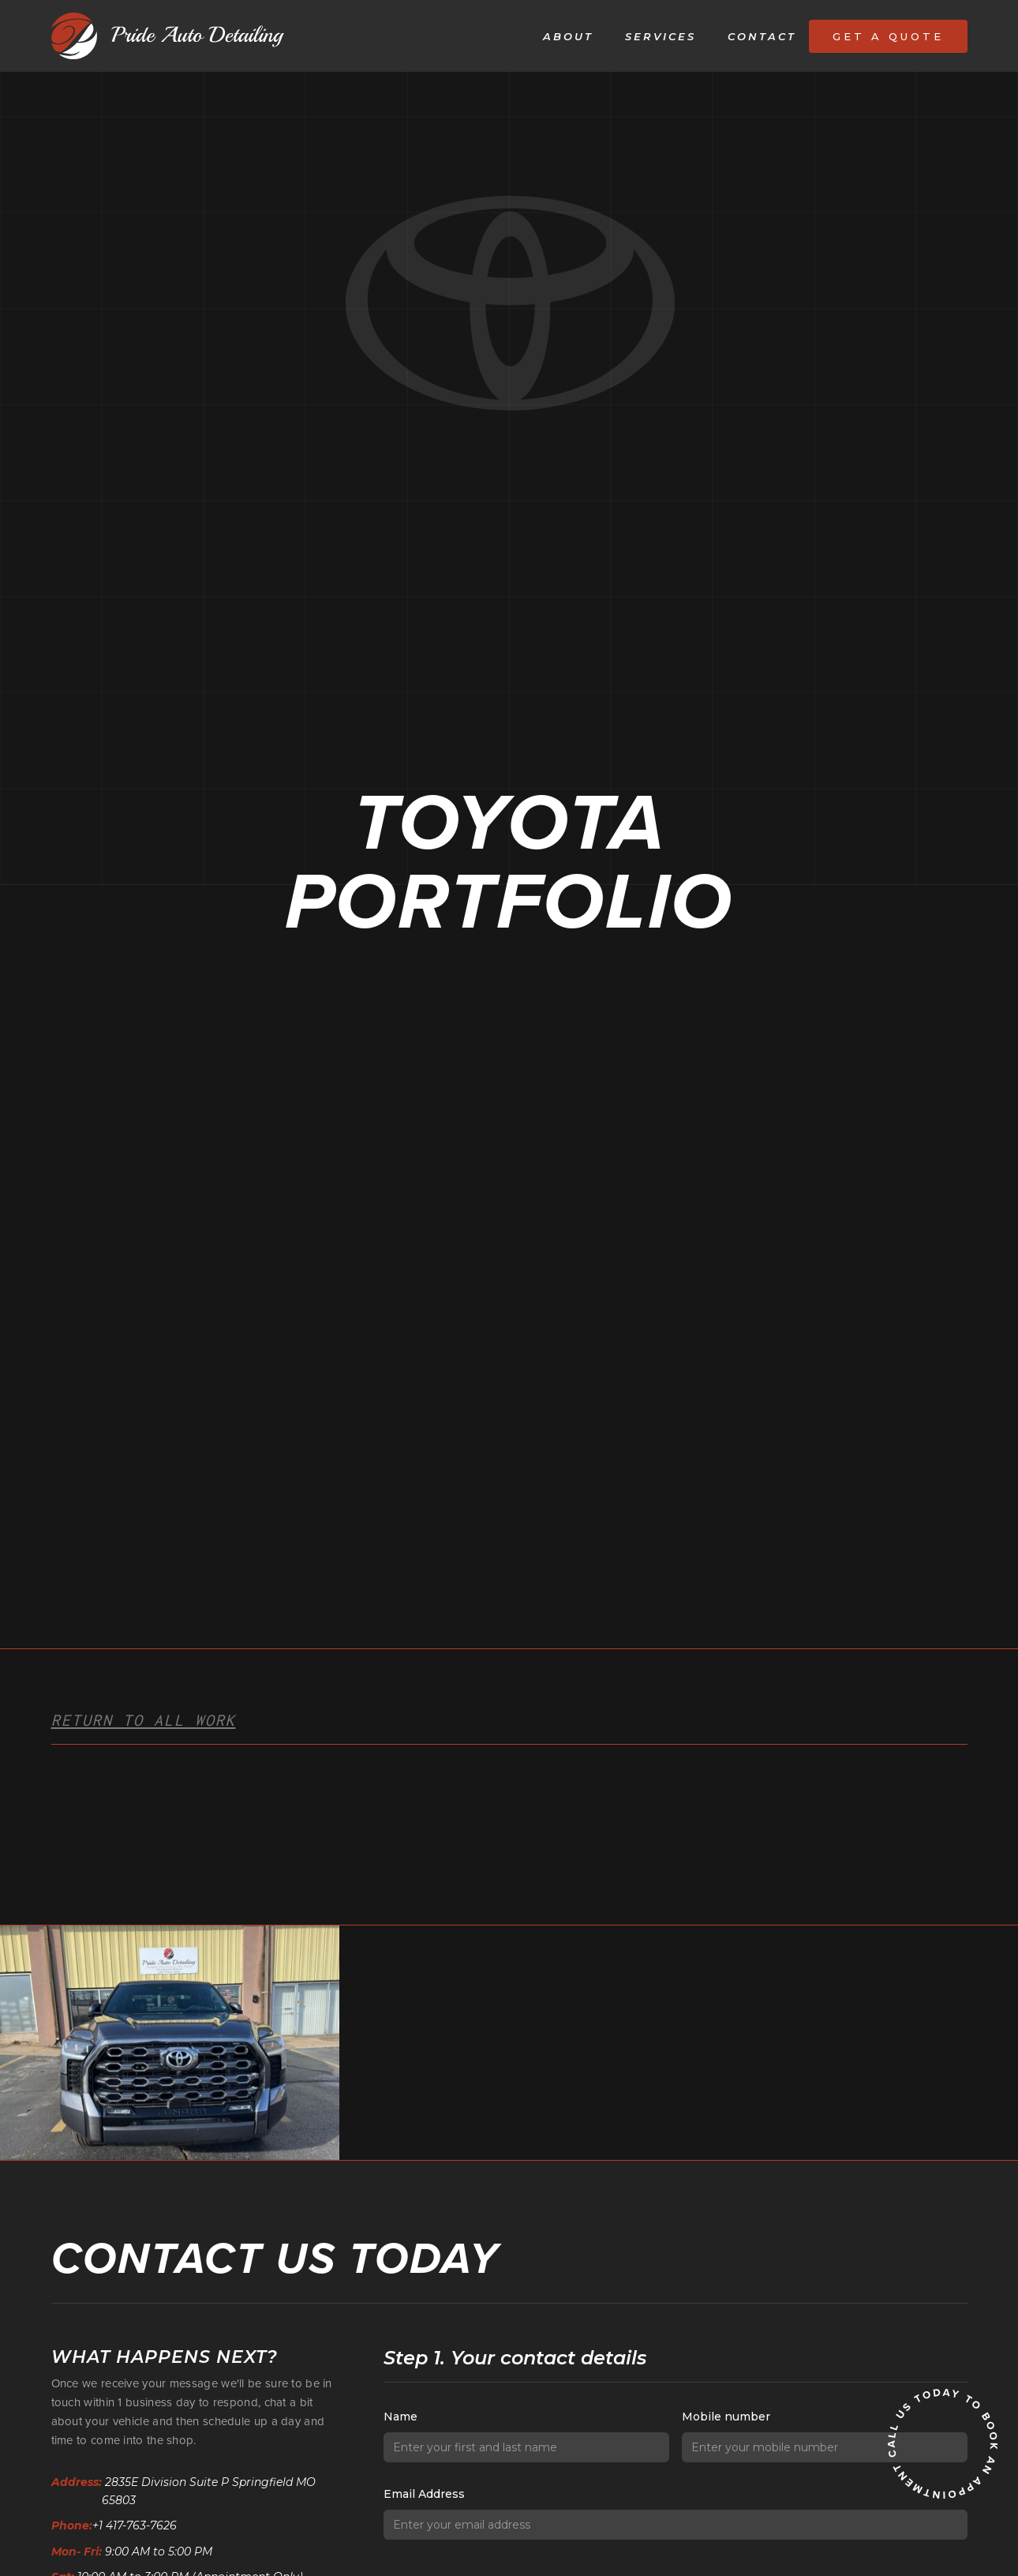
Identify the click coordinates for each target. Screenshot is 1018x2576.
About (568, 36)
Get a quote (888, 36)
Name (400, 2416)
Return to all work (143, 1720)
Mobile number (726, 2416)
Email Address (424, 2494)
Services (660, 36)
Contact (762, 36)
